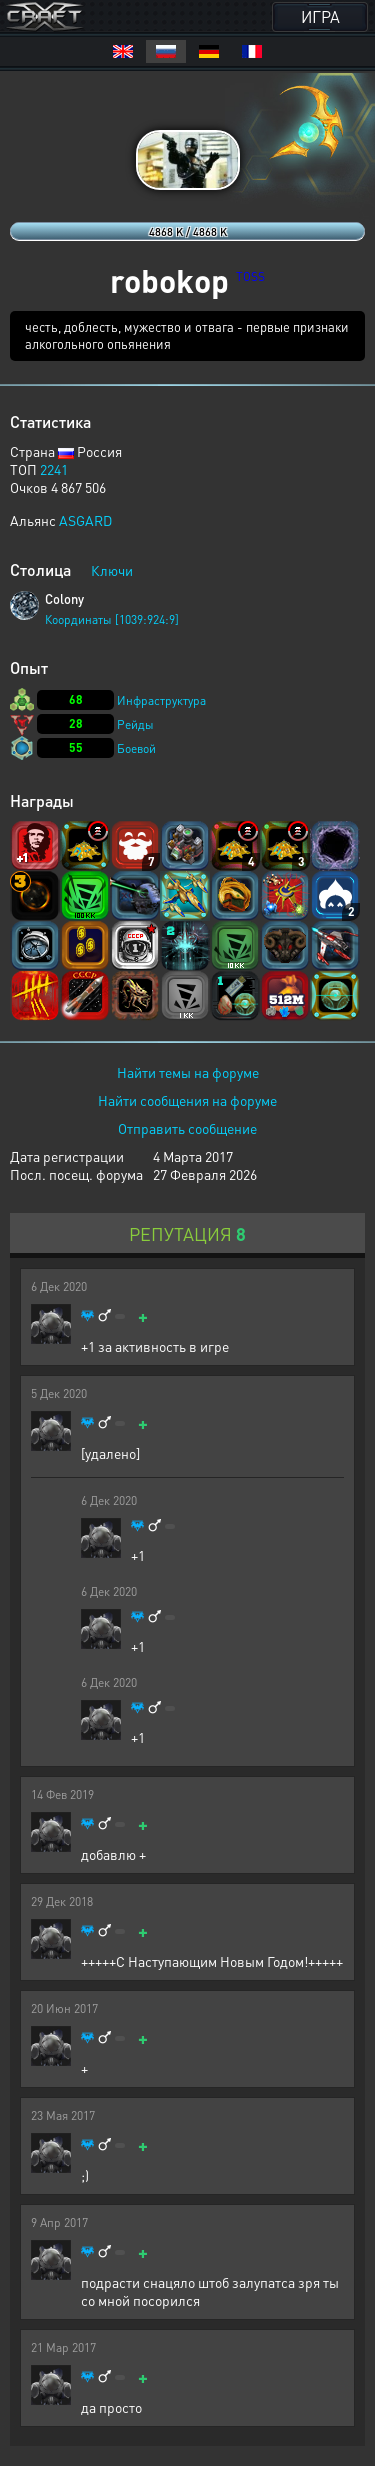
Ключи (112, 570)
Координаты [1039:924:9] (112, 619)
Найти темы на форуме (188, 1072)
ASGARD (85, 520)
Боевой (136, 748)
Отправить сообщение (187, 1128)
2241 (54, 469)
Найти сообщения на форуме (187, 1100)
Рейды (135, 724)
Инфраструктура (161, 700)
